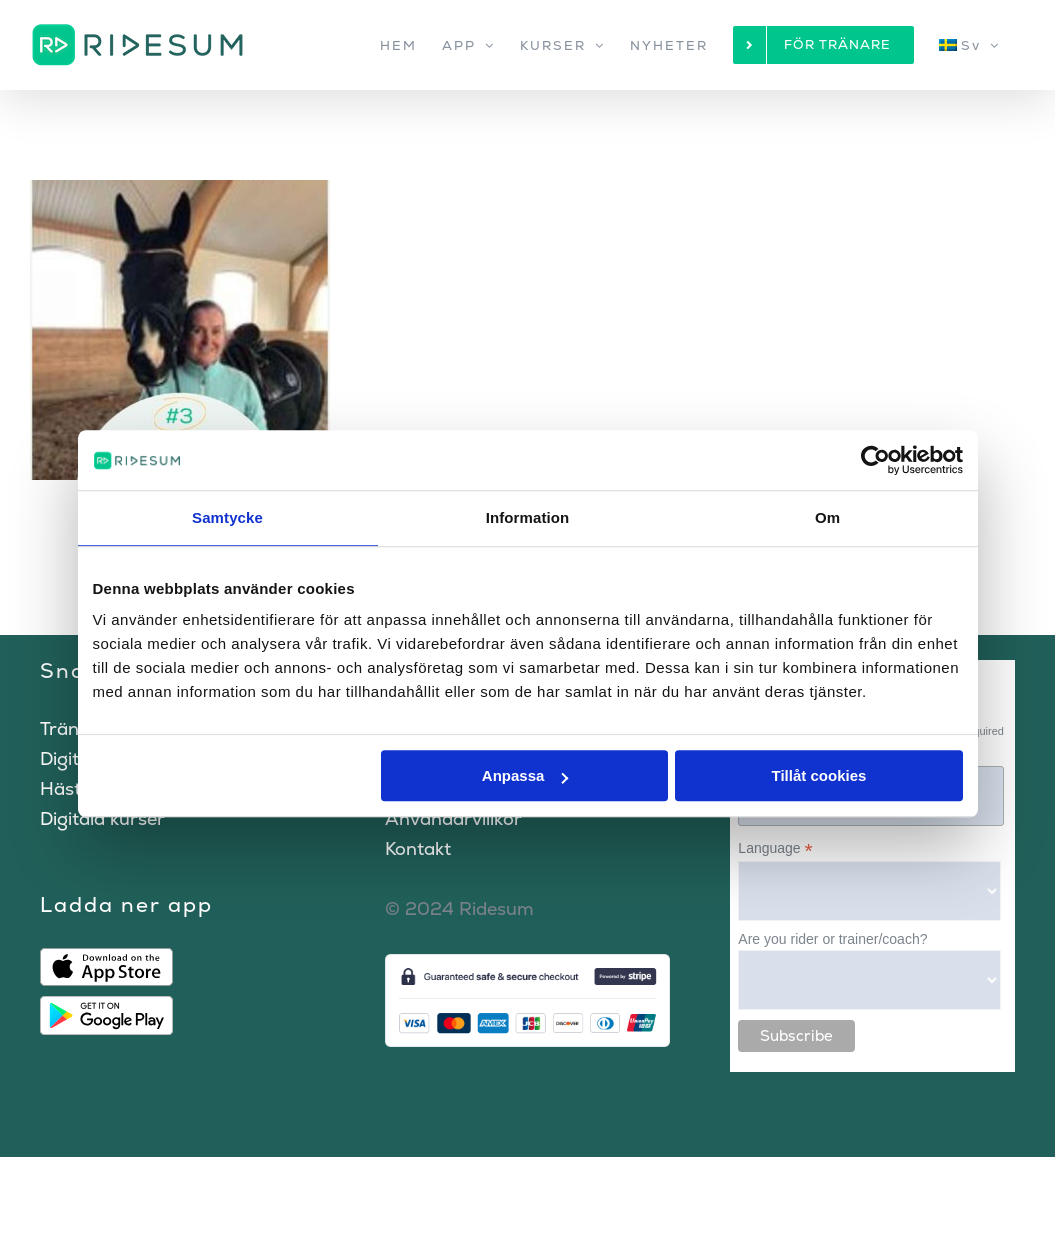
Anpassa (525, 775)
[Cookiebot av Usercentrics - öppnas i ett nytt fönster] (875, 460)
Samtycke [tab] (227, 517)
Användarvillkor (453, 818)
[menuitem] (969, 45)
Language (775, 848)
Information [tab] (528, 517)
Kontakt (418, 848)
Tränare (74, 728)
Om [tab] (827, 517)
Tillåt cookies (819, 775)
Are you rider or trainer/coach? (832, 939)
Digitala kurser (102, 818)
